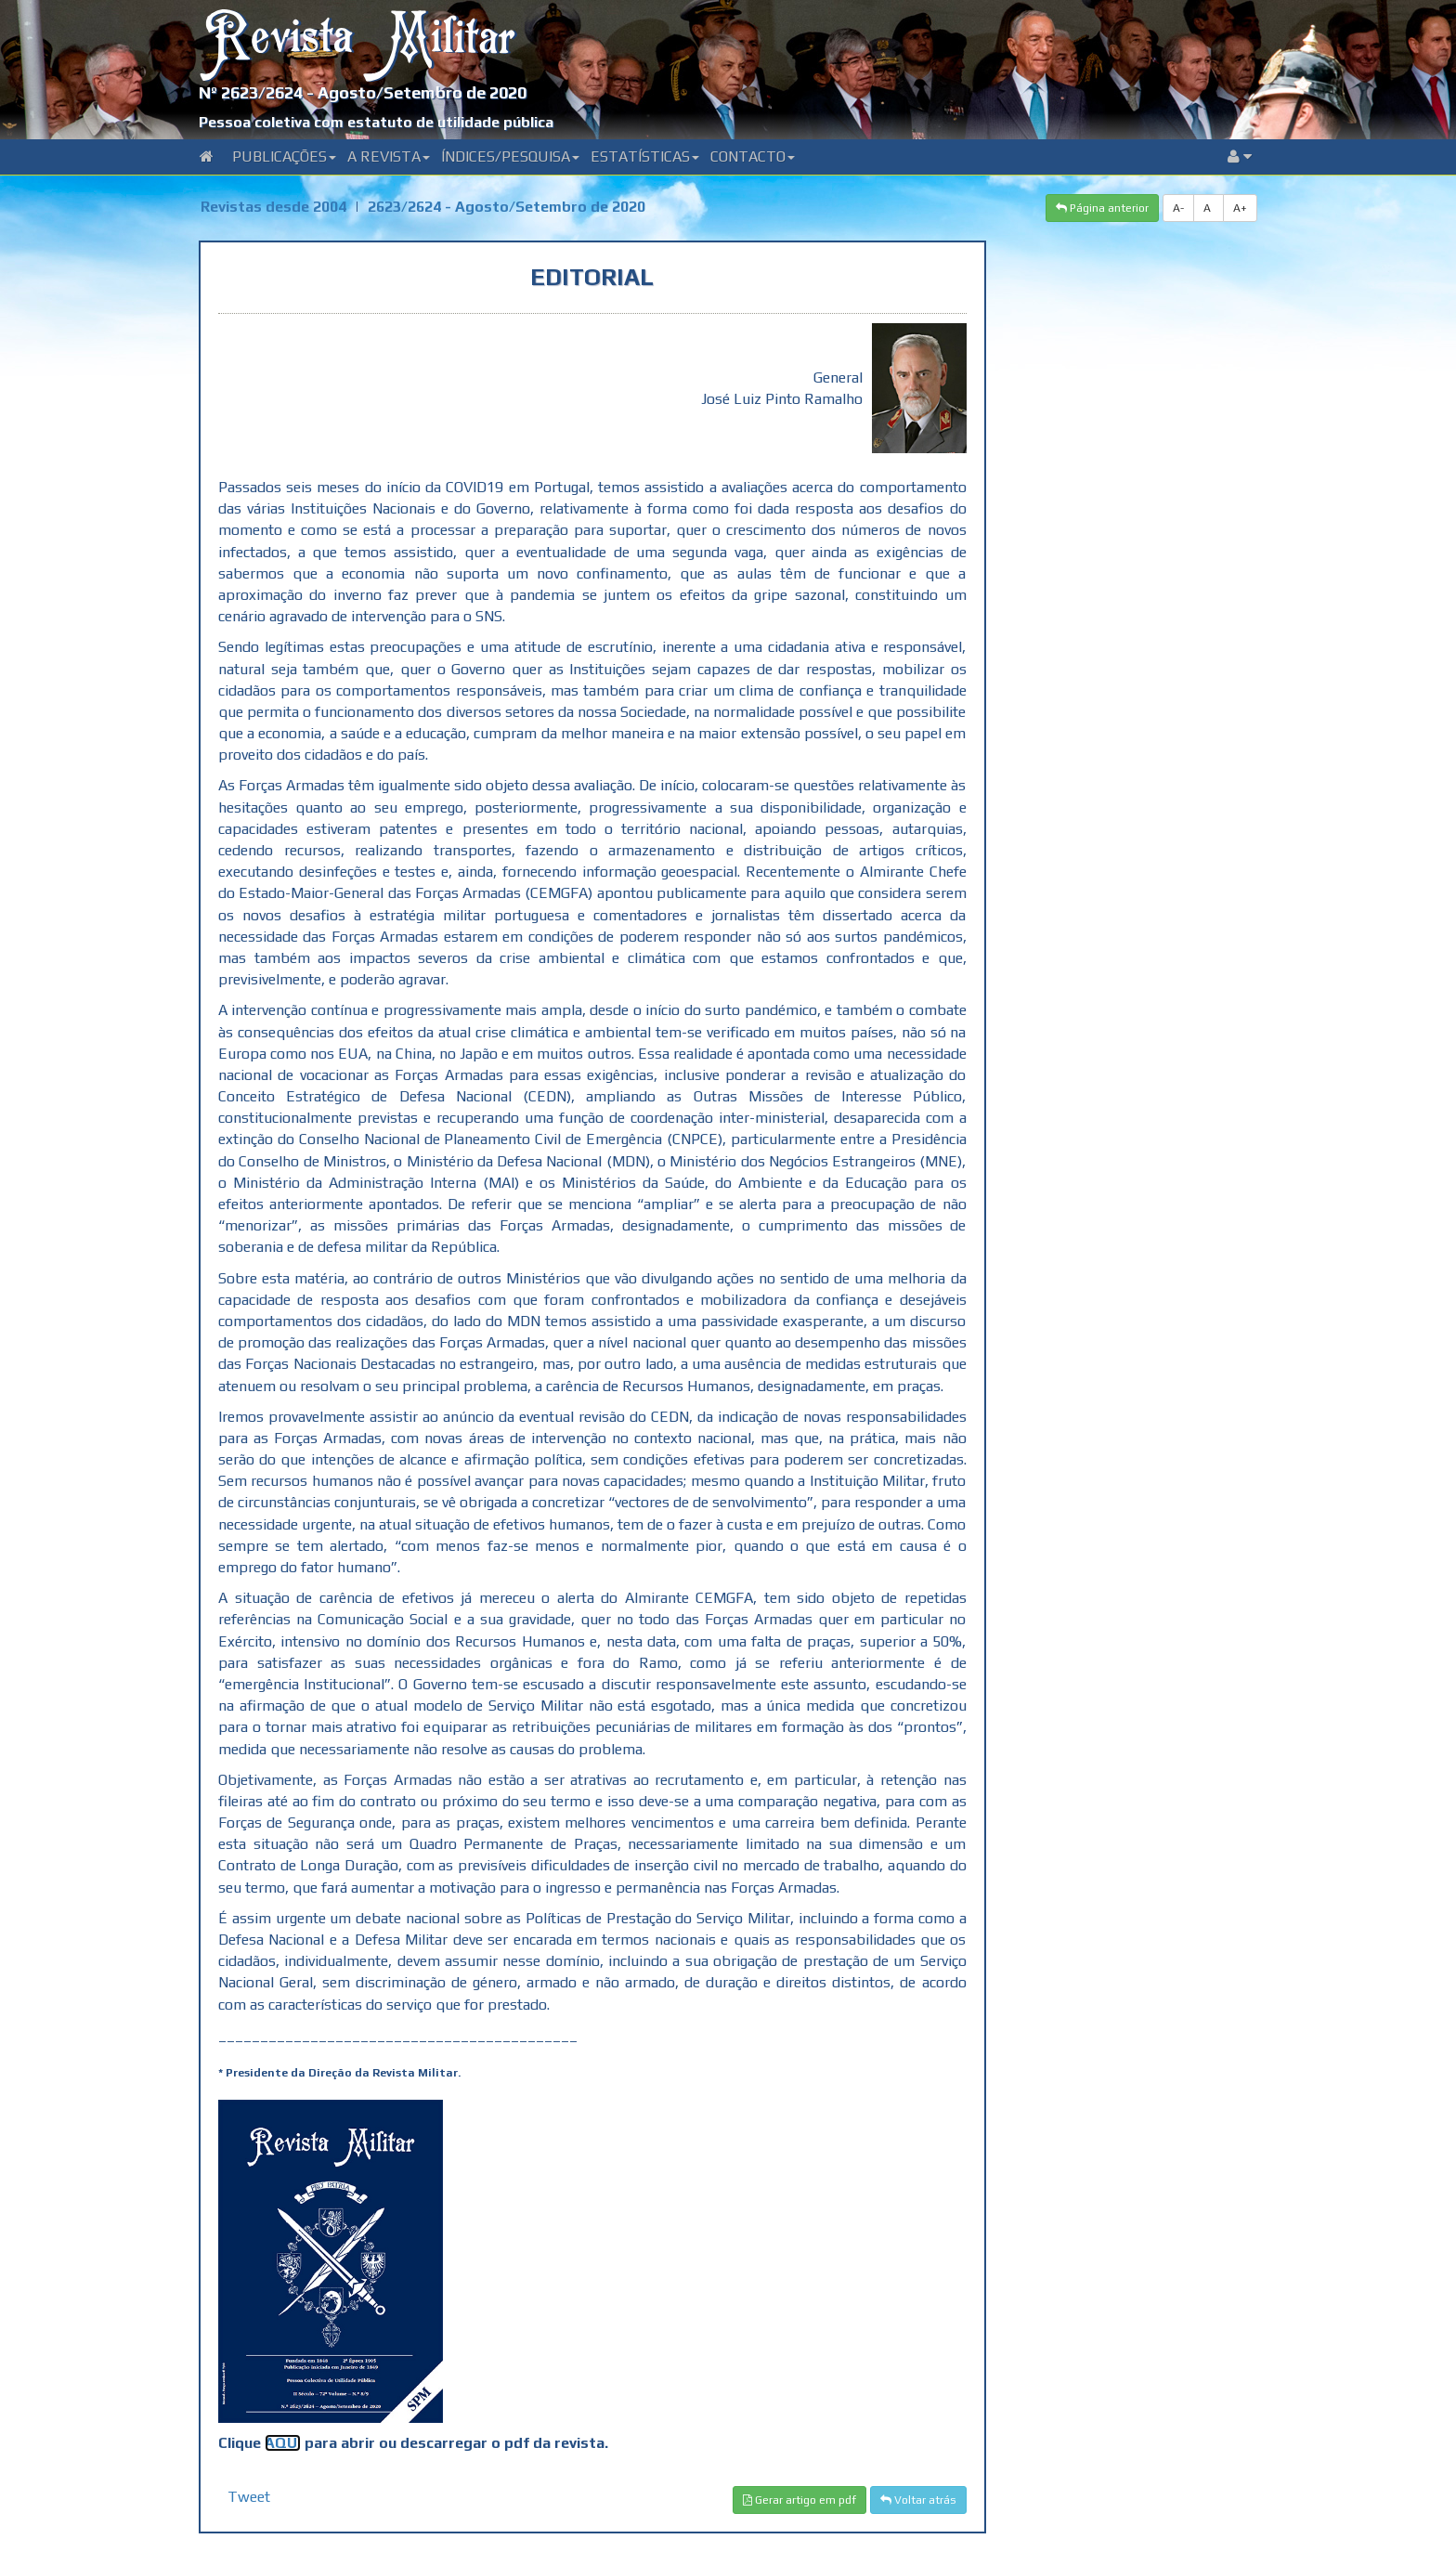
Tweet (249, 2497)
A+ (1240, 208)
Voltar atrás (918, 2499)
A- (1178, 208)
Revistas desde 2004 (273, 206)
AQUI (283, 2443)
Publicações (284, 156)
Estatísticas (645, 156)
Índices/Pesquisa (510, 156)
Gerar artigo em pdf (799, 2499)
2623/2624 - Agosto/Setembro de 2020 (506, 206)
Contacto (752, 156)
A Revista (388, 156)
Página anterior (1102, 208)
